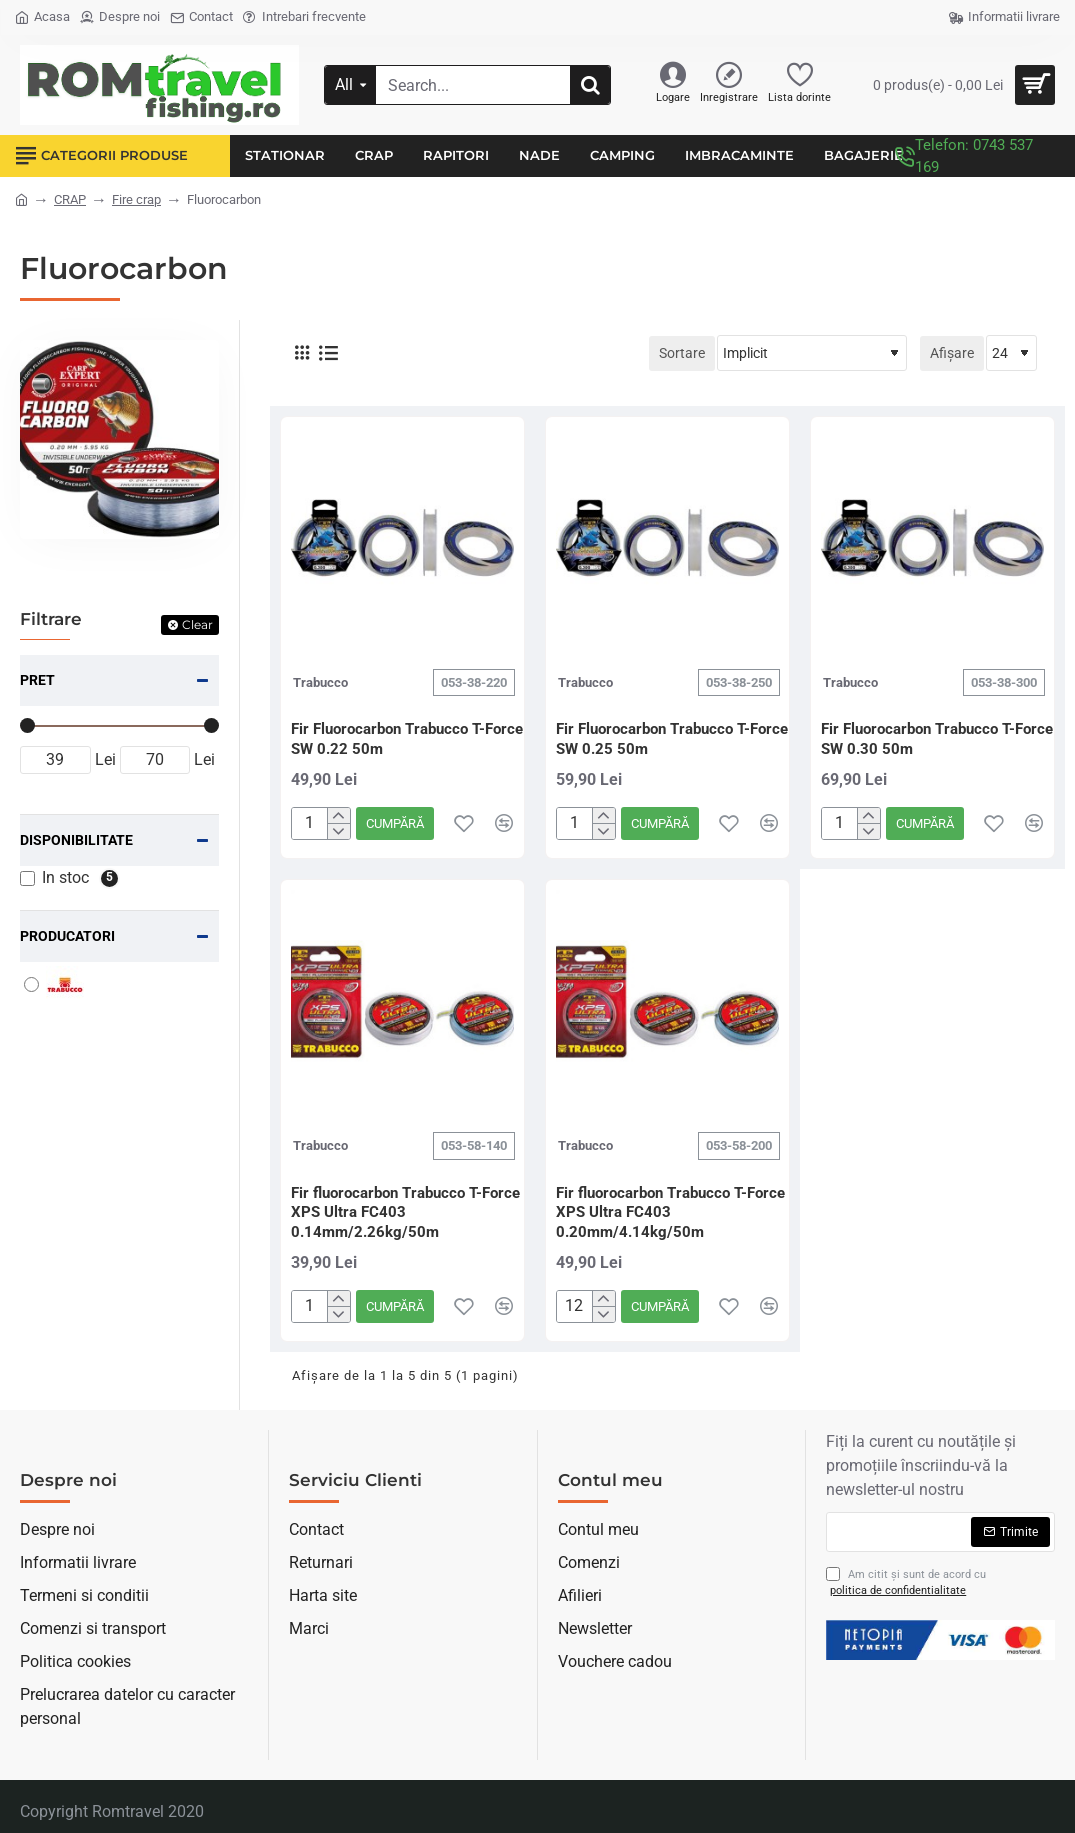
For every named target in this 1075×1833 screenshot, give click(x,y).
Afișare (952, 353)
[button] (395, 823)
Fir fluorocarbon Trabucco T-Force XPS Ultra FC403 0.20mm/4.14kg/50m (670, 1212)
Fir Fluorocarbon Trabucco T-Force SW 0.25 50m (672, 739)
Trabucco (320, 682)
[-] (338, 831)
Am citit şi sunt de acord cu (906, 1583)
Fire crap (136, 199)
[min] (55, 760)
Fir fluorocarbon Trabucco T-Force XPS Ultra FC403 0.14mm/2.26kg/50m (405, 1212)
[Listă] (328, 353)
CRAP (70, 199)
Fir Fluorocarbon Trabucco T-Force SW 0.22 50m (407, 739)
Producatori (67, 936)
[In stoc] (27, 878)
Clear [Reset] (197, 624)
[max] (155, 760)
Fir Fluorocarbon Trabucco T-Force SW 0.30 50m (937, 739)
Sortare (682, 353)
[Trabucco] (31, 984)
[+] (338, 816)
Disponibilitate (76, 840)
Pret (37, 680)
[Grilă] (302, 353)
